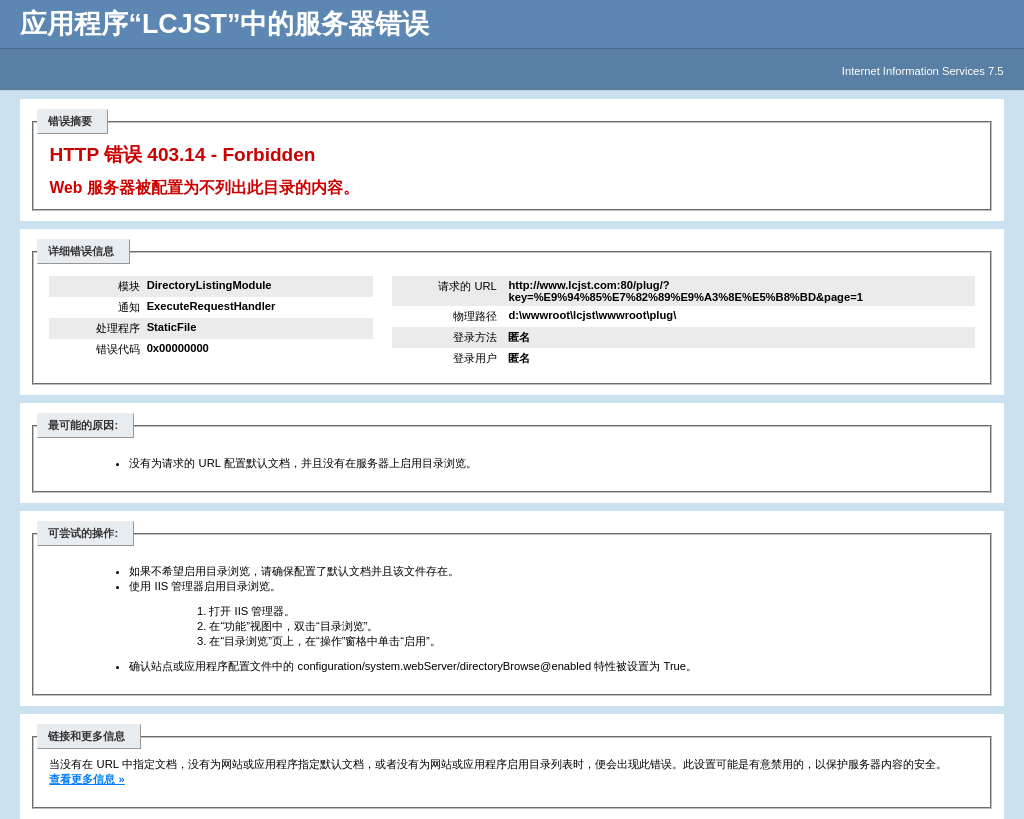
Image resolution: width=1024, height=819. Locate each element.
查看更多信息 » (86, 779)
